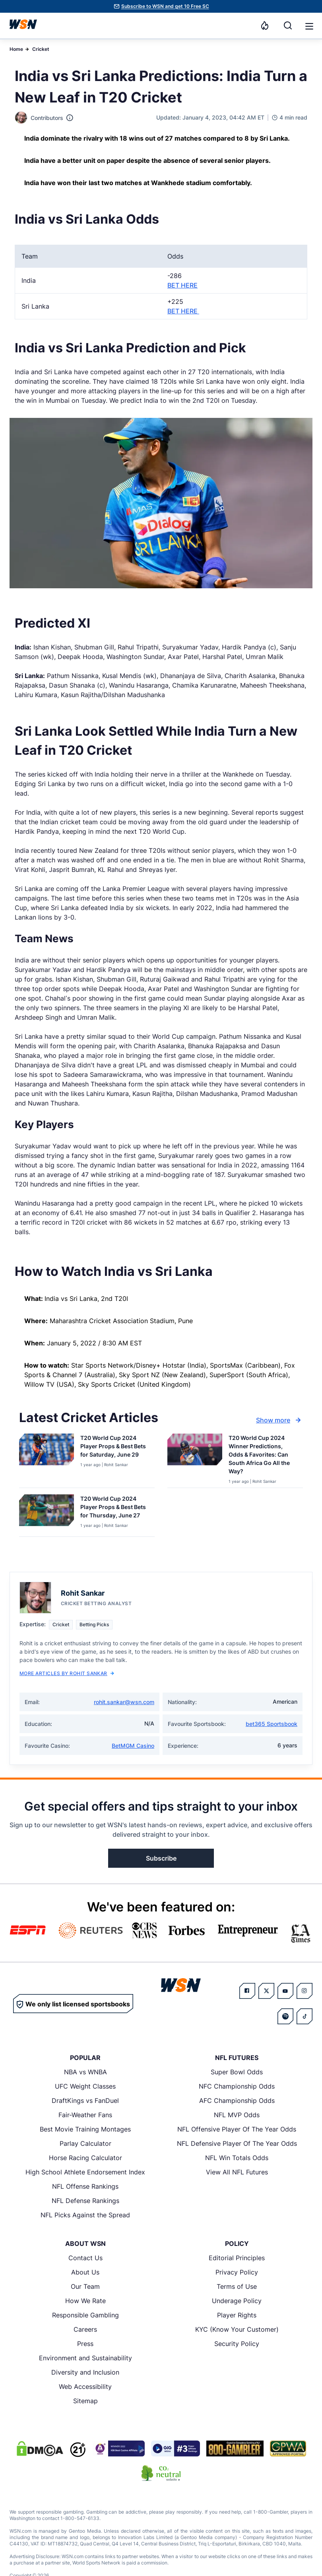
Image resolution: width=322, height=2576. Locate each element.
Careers (85, 2329)
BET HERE (182, 285)
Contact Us (85, 2258)
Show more (279, 1420)
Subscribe (161, 1858)
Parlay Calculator (85, 2143)
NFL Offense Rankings (85, 2186)
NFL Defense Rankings (85, 2201)
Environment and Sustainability (85, 2358)
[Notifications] (264, 25)
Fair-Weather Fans (85, 2115)
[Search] (288, 25)
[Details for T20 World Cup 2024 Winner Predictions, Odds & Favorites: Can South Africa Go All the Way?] (194, 1459)
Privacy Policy (236, 2272)
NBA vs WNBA (85, 2072)
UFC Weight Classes (85, 2086)
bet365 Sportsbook (271, 1723)
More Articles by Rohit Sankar (66, 1673)
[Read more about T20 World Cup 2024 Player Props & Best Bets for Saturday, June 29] (114, 1448)
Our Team (85, 2286)
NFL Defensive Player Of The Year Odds (237, 2143)
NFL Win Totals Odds (236, 2158)
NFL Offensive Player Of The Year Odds (236, 2129)
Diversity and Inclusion (85, 2372)
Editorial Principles (237, 2258)
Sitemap (85, 2401)
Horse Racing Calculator (85, 2158)
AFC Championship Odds (237, 2100)
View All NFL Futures (237, 2172)
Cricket (40, 49)
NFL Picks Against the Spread (85, 2215)
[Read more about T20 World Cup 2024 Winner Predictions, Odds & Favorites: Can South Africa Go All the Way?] (262, 1456)
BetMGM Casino (133, 1745)
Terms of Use (237, 2286)
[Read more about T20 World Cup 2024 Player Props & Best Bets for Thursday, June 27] (114, 1508)
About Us (85, 2272)
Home (16, 49)
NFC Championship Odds (237, 2086)
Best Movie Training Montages (85, 2129)
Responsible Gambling (85, 2315)
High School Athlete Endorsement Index (85, 2172)
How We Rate (85, 2301)
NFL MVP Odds (237, 2115)
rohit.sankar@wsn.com (124, 1702)
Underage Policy (237, 2301)
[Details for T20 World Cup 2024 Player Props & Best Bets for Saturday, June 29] (46, 1459)
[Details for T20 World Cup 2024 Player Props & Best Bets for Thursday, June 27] (46, 1513)
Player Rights (236, 2315)
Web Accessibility (85, 2386)
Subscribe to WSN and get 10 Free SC (165, 6)
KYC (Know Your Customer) (237, 2329)
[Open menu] (308, 25)
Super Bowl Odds (237, 2072)
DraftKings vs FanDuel (85, 2100)
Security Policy (236, 2344)
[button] (309, 26)
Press (85, 2344)
